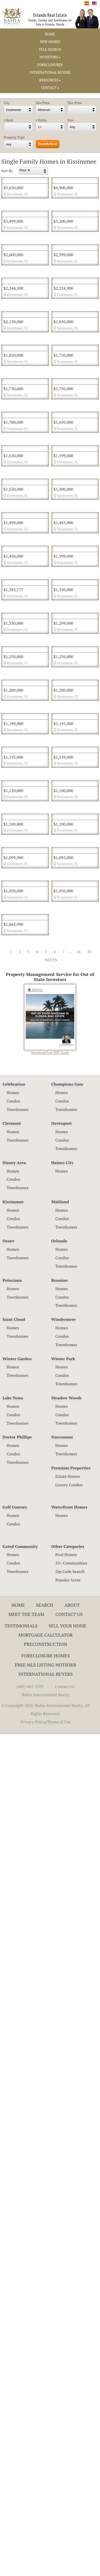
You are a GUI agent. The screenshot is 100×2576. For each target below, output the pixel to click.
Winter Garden (17, 2200)
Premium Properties (71, 2309)
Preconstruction (45, 2486)
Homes (13, 1934)
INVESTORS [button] (50, 57)
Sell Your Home (68, 2468)
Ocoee (8, 2083)
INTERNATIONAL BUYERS (50, 72)
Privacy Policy (33, 2564)
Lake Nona (13, 2240)
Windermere (63, 2161)
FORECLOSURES (50, 64)
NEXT (50, 1802)
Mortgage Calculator (45, 2477)
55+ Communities (71, 2405)
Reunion (59, 2122)
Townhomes (17, 1951)
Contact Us (69, 2456)
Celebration (14, 1926)
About (72, 2447)
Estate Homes (67, 2318)
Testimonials (21, 2468)
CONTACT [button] (50, 87)
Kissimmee (13, 2043)
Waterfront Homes (69, 2349)
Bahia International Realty (45, 2536)
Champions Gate (67, 1926)
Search (44, 2447)
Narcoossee (62, 2279)
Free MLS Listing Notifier (45, 2507)
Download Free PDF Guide (50, 1861)
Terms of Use (59, 2564)
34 (78, 1793)
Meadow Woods (66, 2240)
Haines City (62, 2004)
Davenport (61, 1965)
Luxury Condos (69, 2326)
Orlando (59, 2083)
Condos (13, 1942)
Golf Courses (15, 2349)
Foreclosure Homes (45, 2497)
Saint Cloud (14, 2161)
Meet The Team (26, 2456)
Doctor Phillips (17, 2279)
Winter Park (63, 2200)
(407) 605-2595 (30, 2528)
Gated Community (20, 2388)
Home (18, 2447)
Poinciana (12, 2122)
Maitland (60, 2043)
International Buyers (45, 2516)
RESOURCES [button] (50, 80)
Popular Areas (68, 2422)
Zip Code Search (70, 2413)
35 (89, 1793)
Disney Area (14, 2004)
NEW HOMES (50, 41)
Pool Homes (66, 2396)
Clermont (12, 1965)
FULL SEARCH (50, 49)
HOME (50, 34)
